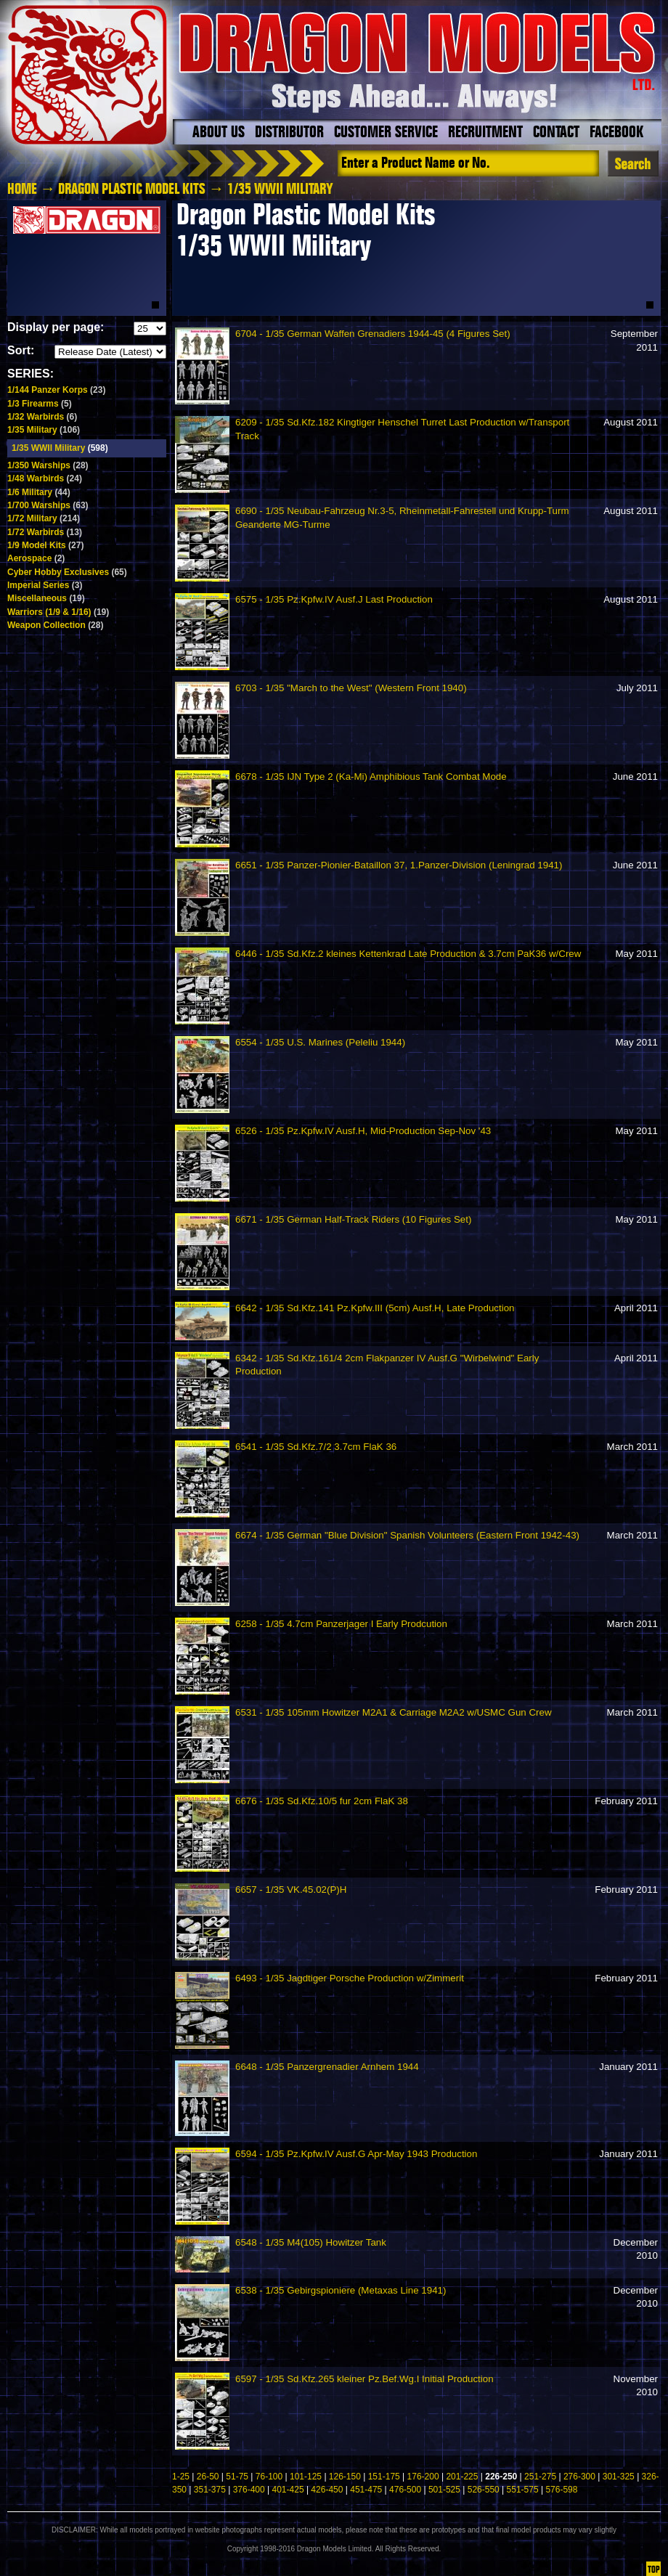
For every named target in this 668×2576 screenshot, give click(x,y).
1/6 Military (38, 492)
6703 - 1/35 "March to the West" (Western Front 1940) (351, 687)
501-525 (444, 2490)
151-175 (384, 2476)
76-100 (269, 2476)
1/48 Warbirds (44, 478)
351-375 (210, 2490)
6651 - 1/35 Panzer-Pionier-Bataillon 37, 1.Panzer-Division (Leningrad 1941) (398, 865)
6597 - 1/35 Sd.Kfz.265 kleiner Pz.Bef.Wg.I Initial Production (364, 2378)
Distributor (289, 133)
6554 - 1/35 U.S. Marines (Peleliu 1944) (320, 1042)
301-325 (619, 2476)
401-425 (288, 2490)
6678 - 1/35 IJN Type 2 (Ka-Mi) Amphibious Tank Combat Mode (371, 776)
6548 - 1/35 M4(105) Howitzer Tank (310, 2242)
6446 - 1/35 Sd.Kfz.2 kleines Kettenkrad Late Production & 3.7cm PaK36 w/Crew (408, 953)
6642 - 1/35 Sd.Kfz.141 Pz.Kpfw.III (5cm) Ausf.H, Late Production (375, 1308)
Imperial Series (44, 585)
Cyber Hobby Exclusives (67, 572)
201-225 (462, 2476)
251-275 (540, 2476)
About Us (218, 133)
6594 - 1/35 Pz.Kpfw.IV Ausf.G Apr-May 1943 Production (356, 2153)
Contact (556, 133)
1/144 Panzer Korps (56, 390)
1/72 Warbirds (44, 532)
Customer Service (386, 133)
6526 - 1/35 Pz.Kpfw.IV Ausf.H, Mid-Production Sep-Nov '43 (363, 1130)
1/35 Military (43, 430)
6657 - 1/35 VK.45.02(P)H (290, 1889)
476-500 (405, 2490)
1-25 (181, 2476)
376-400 (249, 2490)
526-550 (484, 2490)
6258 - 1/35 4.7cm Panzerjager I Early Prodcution (341, 1623)
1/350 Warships (48, 465)
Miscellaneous (46, 598)
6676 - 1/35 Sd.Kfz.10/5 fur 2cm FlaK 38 (321, 1801)
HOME (22, 189)
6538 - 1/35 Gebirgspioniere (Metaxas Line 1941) (340, 2290)
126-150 (345, 2476)
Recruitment (485, 133)
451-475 (366, 2490)
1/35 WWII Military (60, 448)
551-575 (523, 2490)
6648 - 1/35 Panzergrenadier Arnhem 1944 (327, 2066)
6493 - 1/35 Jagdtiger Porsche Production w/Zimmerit (349, 1978)
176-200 (423, 2476)
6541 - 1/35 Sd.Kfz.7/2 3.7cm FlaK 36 (315, 1446)
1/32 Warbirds (42, 417)
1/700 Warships (48, 505)
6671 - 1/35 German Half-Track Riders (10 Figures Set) (353, 1219)
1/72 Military (43, 518)
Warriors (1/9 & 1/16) (58, 612)
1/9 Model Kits (45, 545)
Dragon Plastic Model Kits (131, 189)
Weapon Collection (55, 625)
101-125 (306, 2476)
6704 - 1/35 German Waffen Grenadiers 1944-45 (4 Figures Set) (372, 333)
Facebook (616, 133)
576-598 (561, 2490)
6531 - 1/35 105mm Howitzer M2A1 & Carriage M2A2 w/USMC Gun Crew (393, 1712)
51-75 (237, 2476)
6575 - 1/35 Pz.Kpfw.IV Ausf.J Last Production (334, 599)
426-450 (327, 2490)
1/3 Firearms (39, 404)
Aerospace (36, 558)
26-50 (208, 2476)
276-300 (579, 2476)
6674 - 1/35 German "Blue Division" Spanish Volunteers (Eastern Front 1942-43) (407, 1535)
